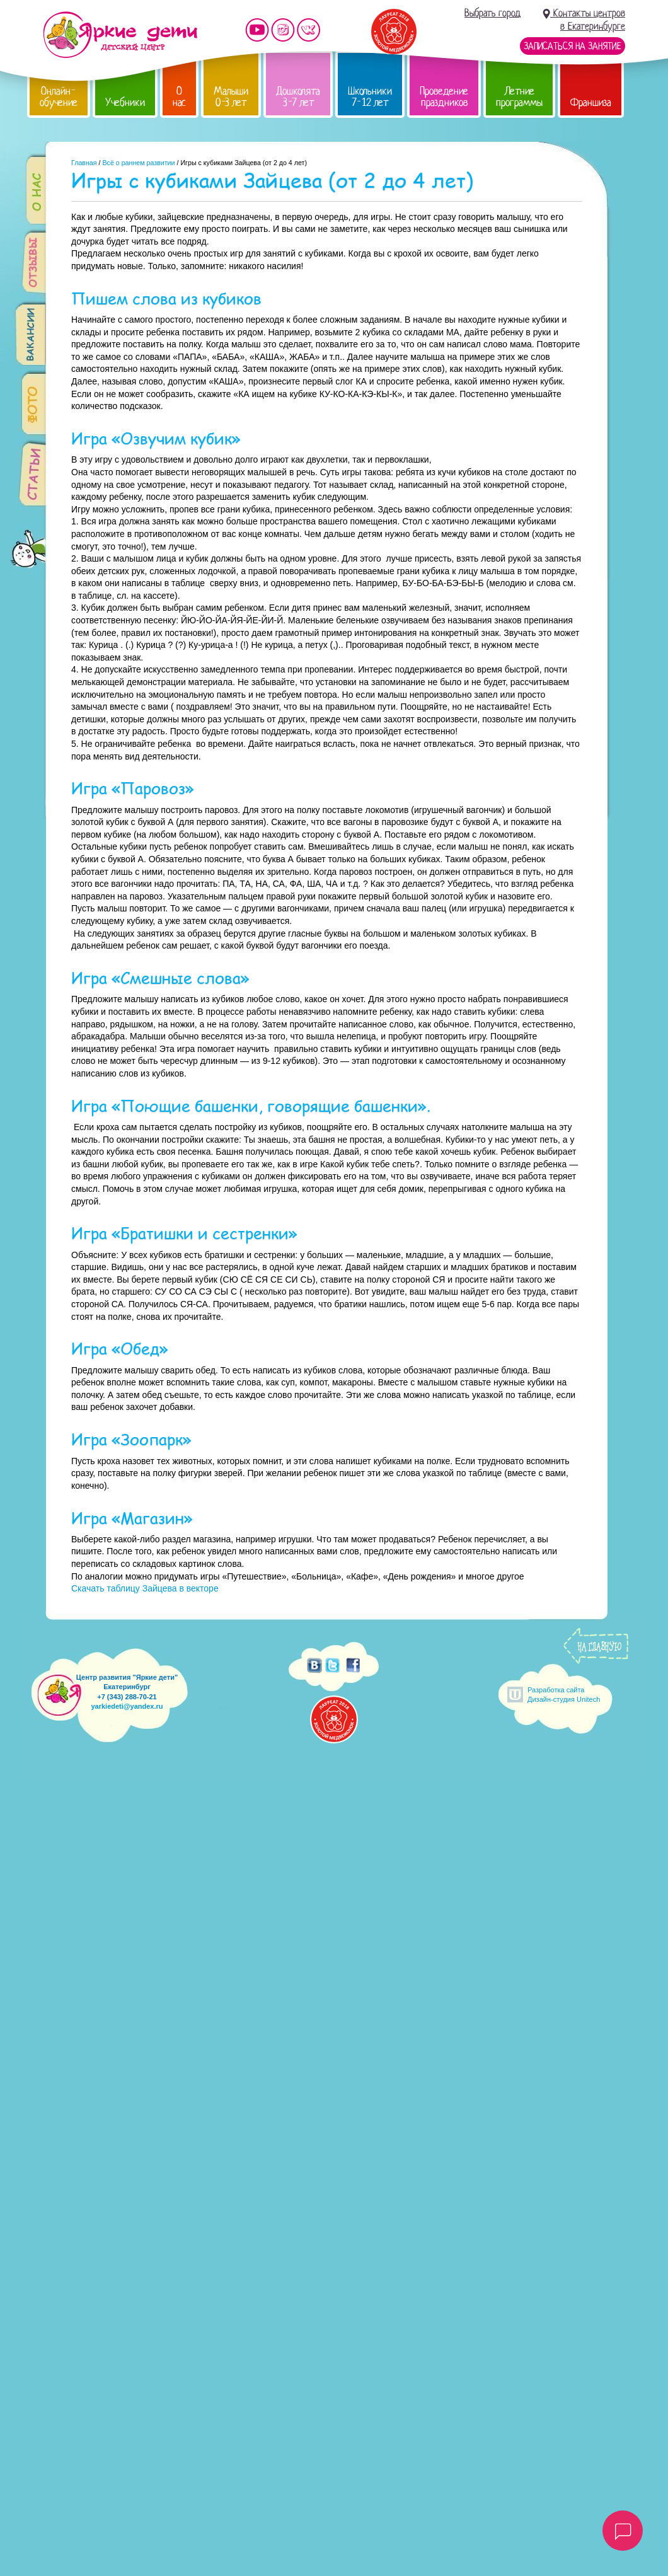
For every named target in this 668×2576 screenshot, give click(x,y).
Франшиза (590, 102)
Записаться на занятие (572, 46)
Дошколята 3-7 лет (298, 97)
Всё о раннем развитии (138, 162)
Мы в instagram (283, 30)
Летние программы (519, 97)
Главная (84, 162)
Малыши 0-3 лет (231, 97)
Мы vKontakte (309, 30)
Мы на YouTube (257, 30)
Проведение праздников (444, 97)
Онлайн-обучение (59, 97)
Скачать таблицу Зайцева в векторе (145, 1588)
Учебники (125, 102)
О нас (179, 97)
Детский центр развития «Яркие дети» (120, 34)
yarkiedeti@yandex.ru (127, 1706)
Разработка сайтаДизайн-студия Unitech (563, 1694)
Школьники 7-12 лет (370, 97)
